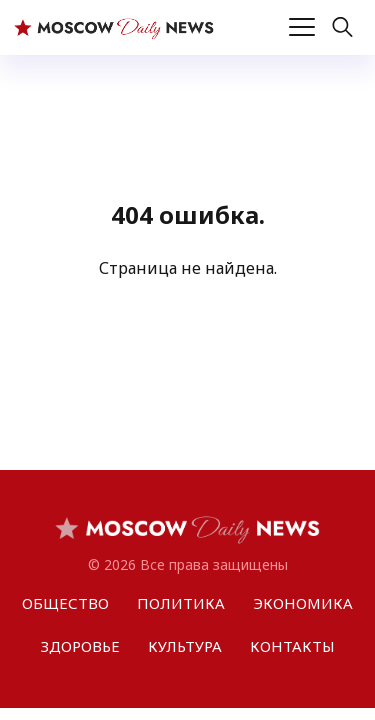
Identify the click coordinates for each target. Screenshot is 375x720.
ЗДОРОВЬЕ (80, 646)
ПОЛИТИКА (181, 603)
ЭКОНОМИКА (303, 603)
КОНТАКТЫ (292, 646)
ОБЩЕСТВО (65, 603)
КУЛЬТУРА (185, 646)
